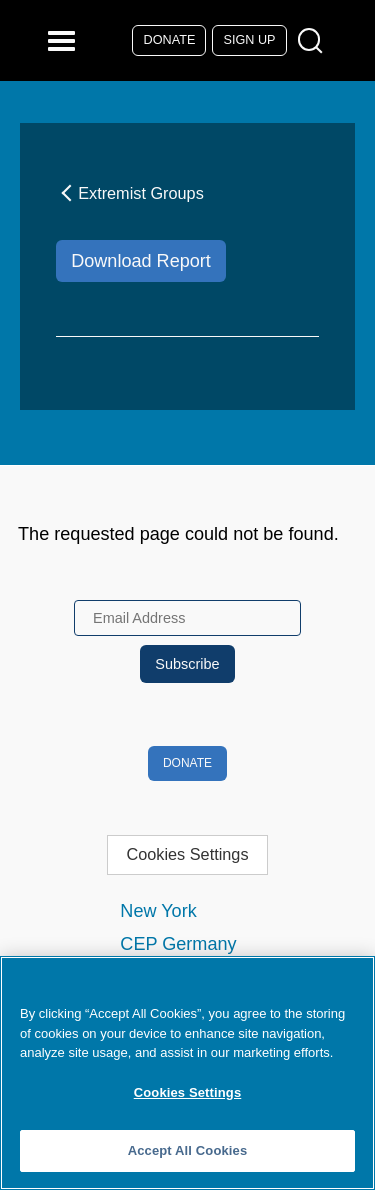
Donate (170, 40)
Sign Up (250, 40)
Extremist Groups (130, 193)
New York (158, 911)
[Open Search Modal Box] (314, 41)
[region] (187, 1073)
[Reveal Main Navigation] (64, 40)
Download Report (141, 261)
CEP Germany (178, 944)
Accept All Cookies (188, 1150)
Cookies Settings (187, 854)
